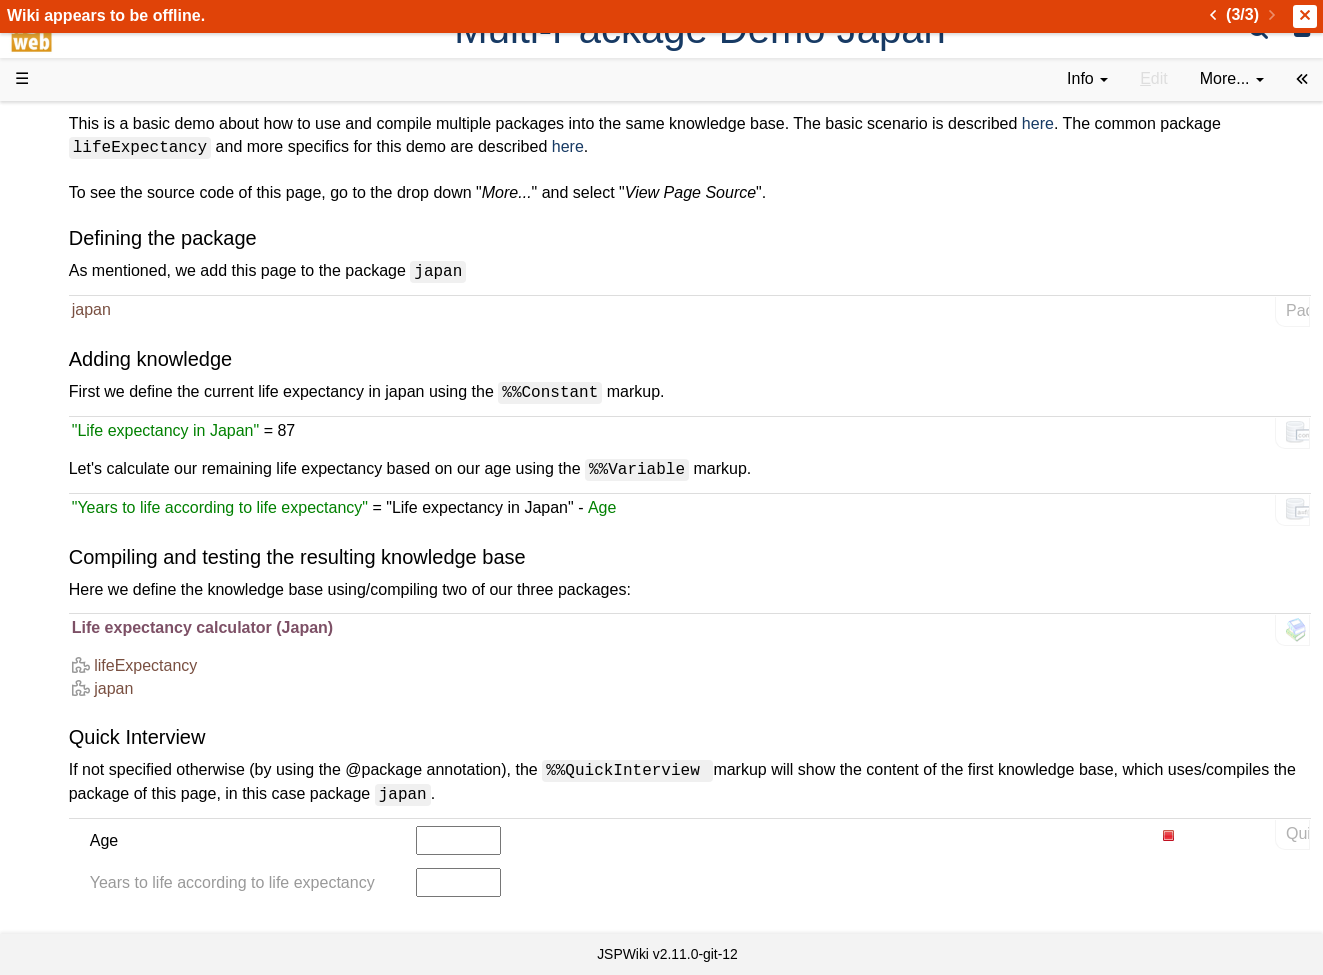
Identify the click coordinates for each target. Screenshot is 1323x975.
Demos (80, 361)
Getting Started (109, 429)
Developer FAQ (109, 475)
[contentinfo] (1087, 79)
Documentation (109, 316)
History (80, 225)
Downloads (94, 180)
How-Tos (86, 452)
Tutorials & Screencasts (139, 293)
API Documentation (124, 498)
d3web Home (64, 123)
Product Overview (118, 157)
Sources (84, 521)
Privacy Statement (120, 793)
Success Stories (112, 202)
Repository (93, 543)
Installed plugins (112, 747)
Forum (78, 611)
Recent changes (113, 724)
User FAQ (90, 339)
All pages (88, 702)
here (1268, 123)
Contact (82, 770)
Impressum (162, 770)
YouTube (86, 634)
